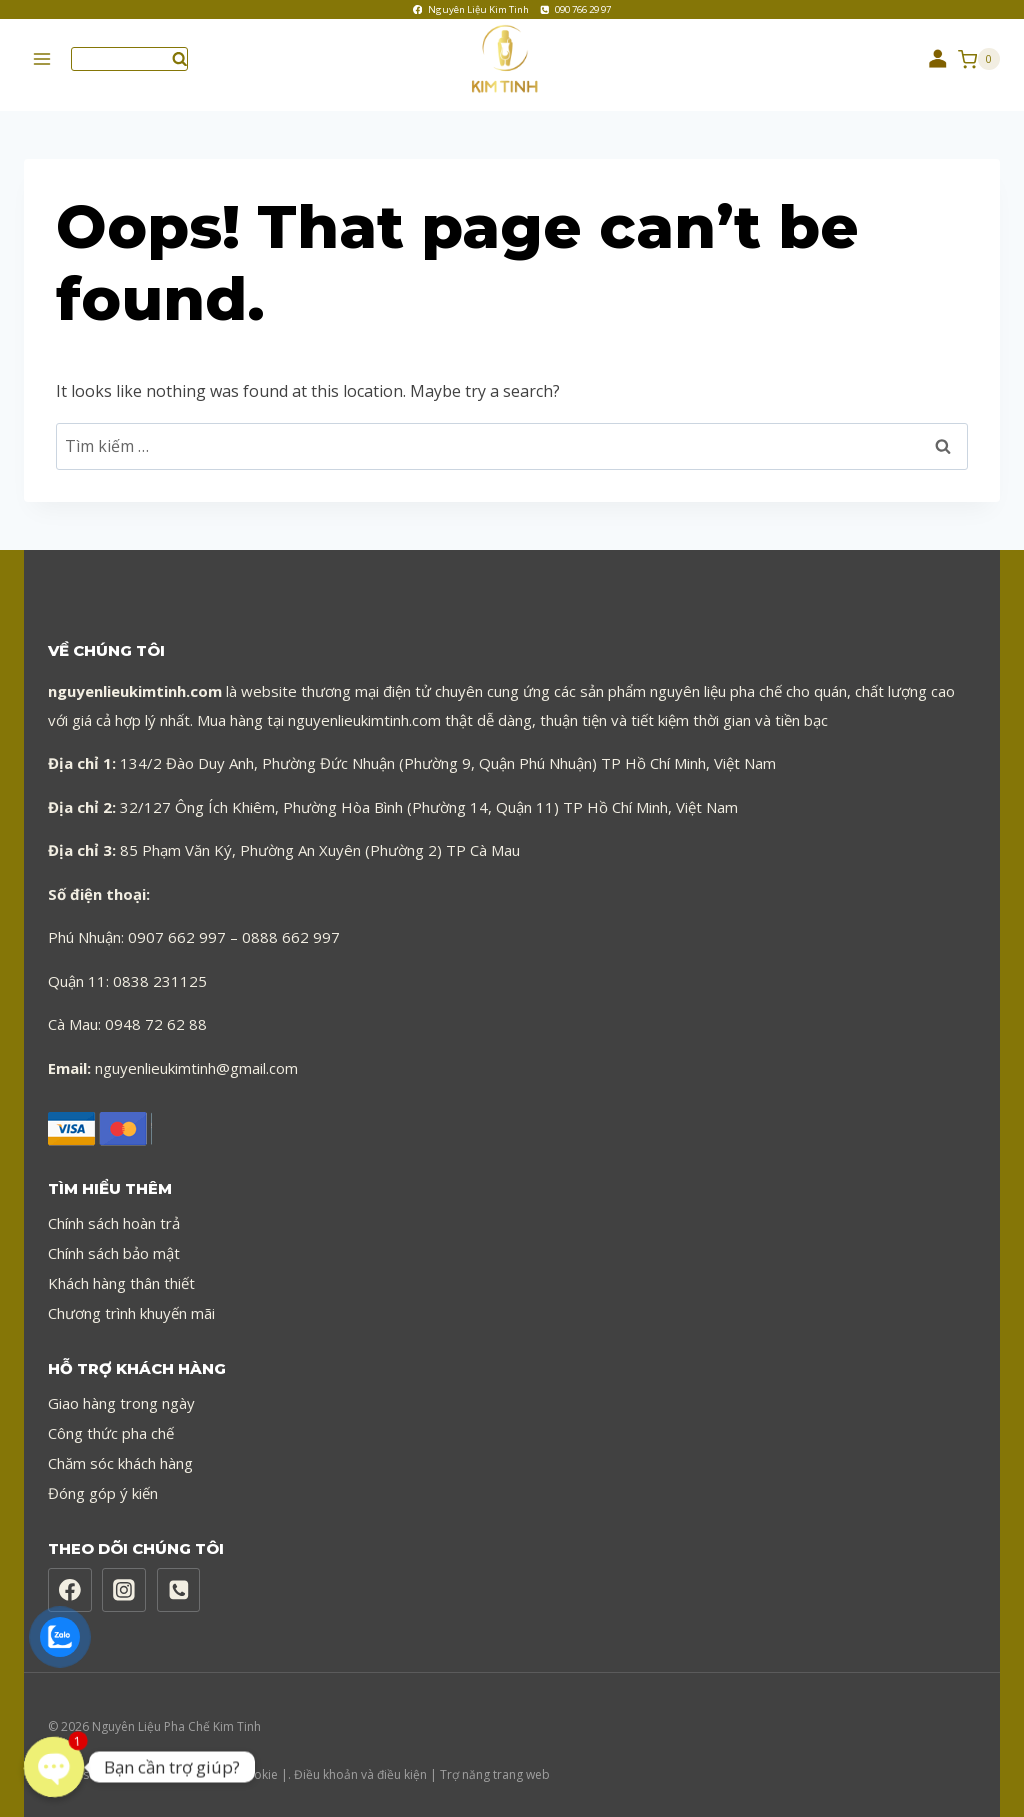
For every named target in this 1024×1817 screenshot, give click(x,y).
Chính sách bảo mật (114, 1241)
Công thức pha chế (111, 1421)
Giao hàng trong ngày (121, 1391)
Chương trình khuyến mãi (131, 1301)
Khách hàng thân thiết (121, 1271)
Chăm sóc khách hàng (120, 1451)
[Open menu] (42, 59)
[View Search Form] (129, 58)
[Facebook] (70, 1579)
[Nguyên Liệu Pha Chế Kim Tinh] (512, 59)
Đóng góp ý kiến (103, 1481)
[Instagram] (124, 1579)
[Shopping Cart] (979, 59)
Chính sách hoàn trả (114, 1211)
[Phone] (179, 1579)
